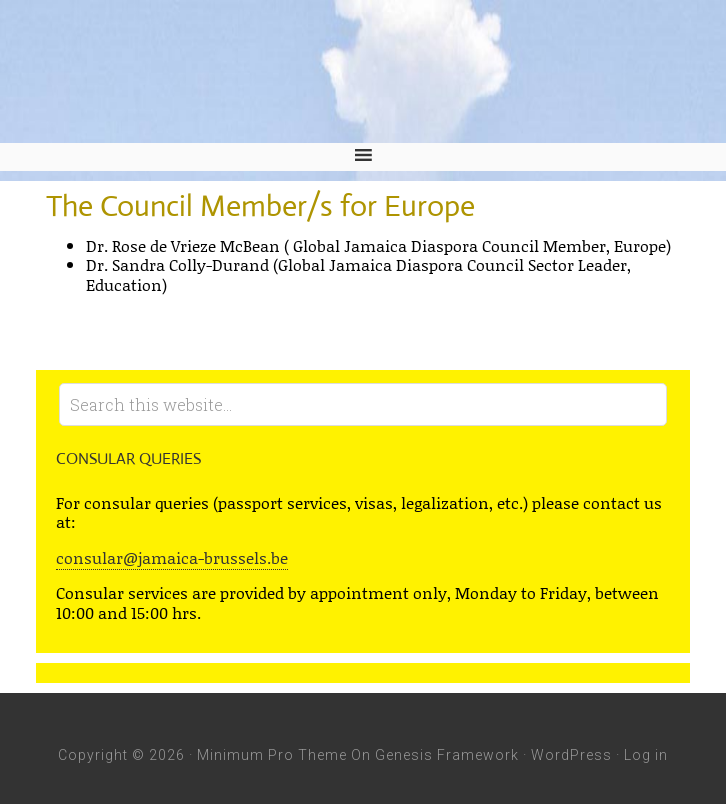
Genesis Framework (447, 755)
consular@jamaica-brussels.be (172, 557)
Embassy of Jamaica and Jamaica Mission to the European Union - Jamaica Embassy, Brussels (363, 71)
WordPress (571, 755)
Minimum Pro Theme (272, 755)
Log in (646, 755)
